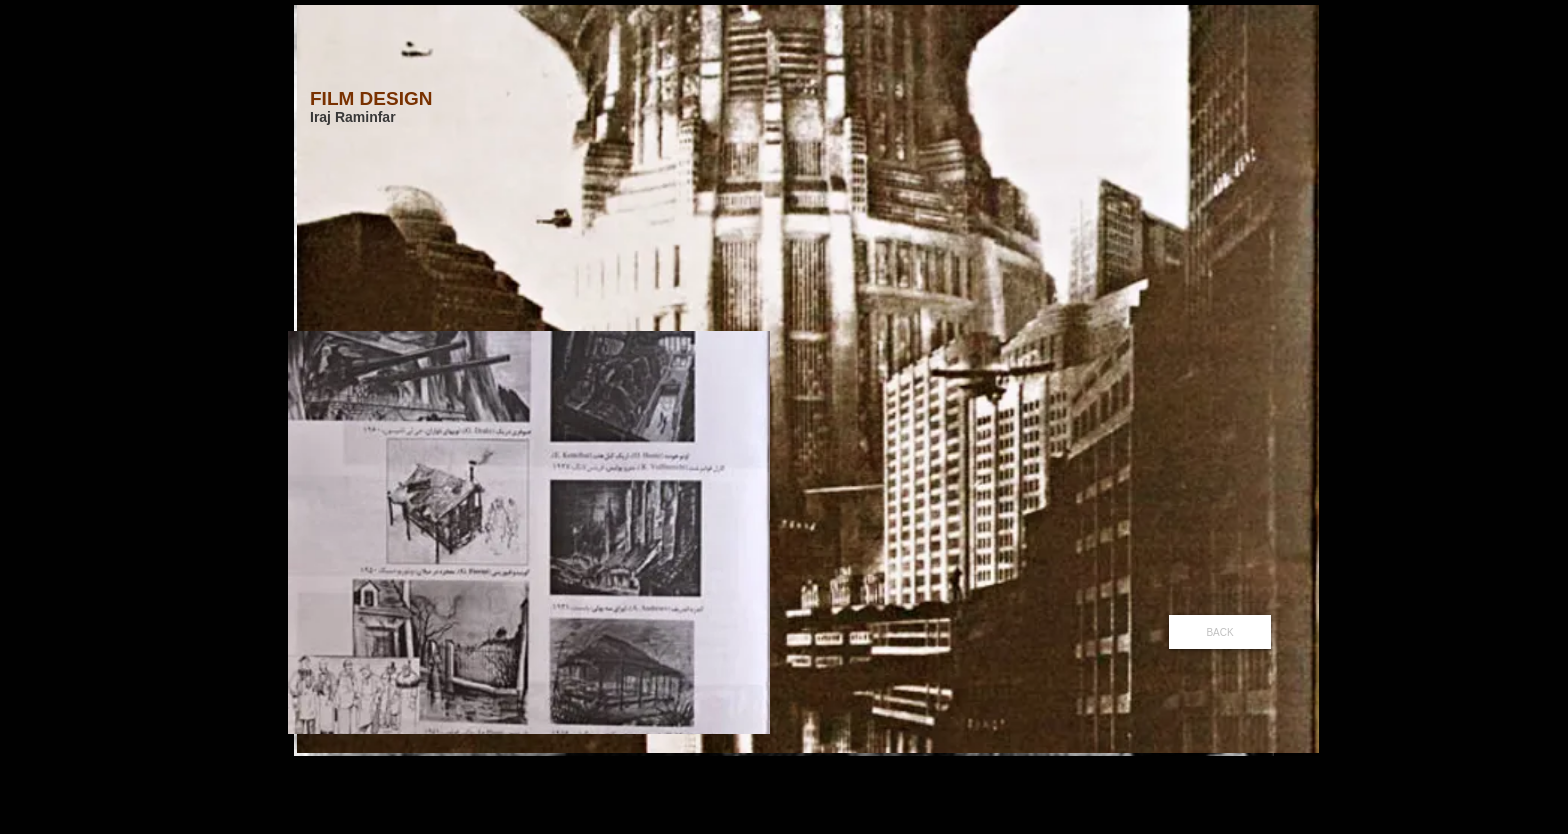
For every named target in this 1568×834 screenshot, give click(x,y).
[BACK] (1220, 632)
